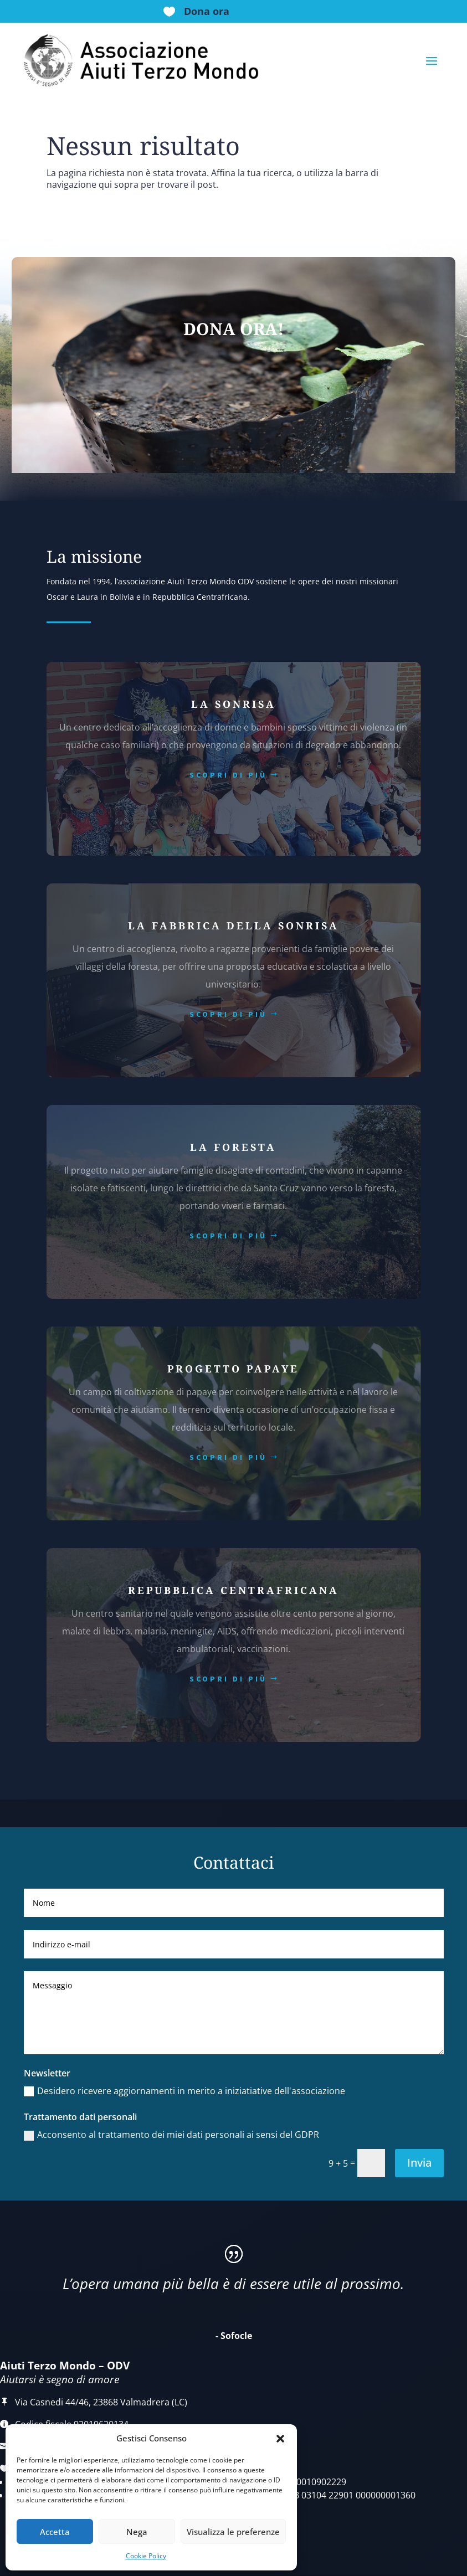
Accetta (55, 2531)
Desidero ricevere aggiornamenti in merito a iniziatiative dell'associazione (184, 2091)
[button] (280, 2438)
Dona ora (206, 11)
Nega (136, 2531)
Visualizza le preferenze (233, 2531)
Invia (419, 2162)
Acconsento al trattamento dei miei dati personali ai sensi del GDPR (171, 2134)
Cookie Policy (146, 2555)
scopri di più (228, 775)
